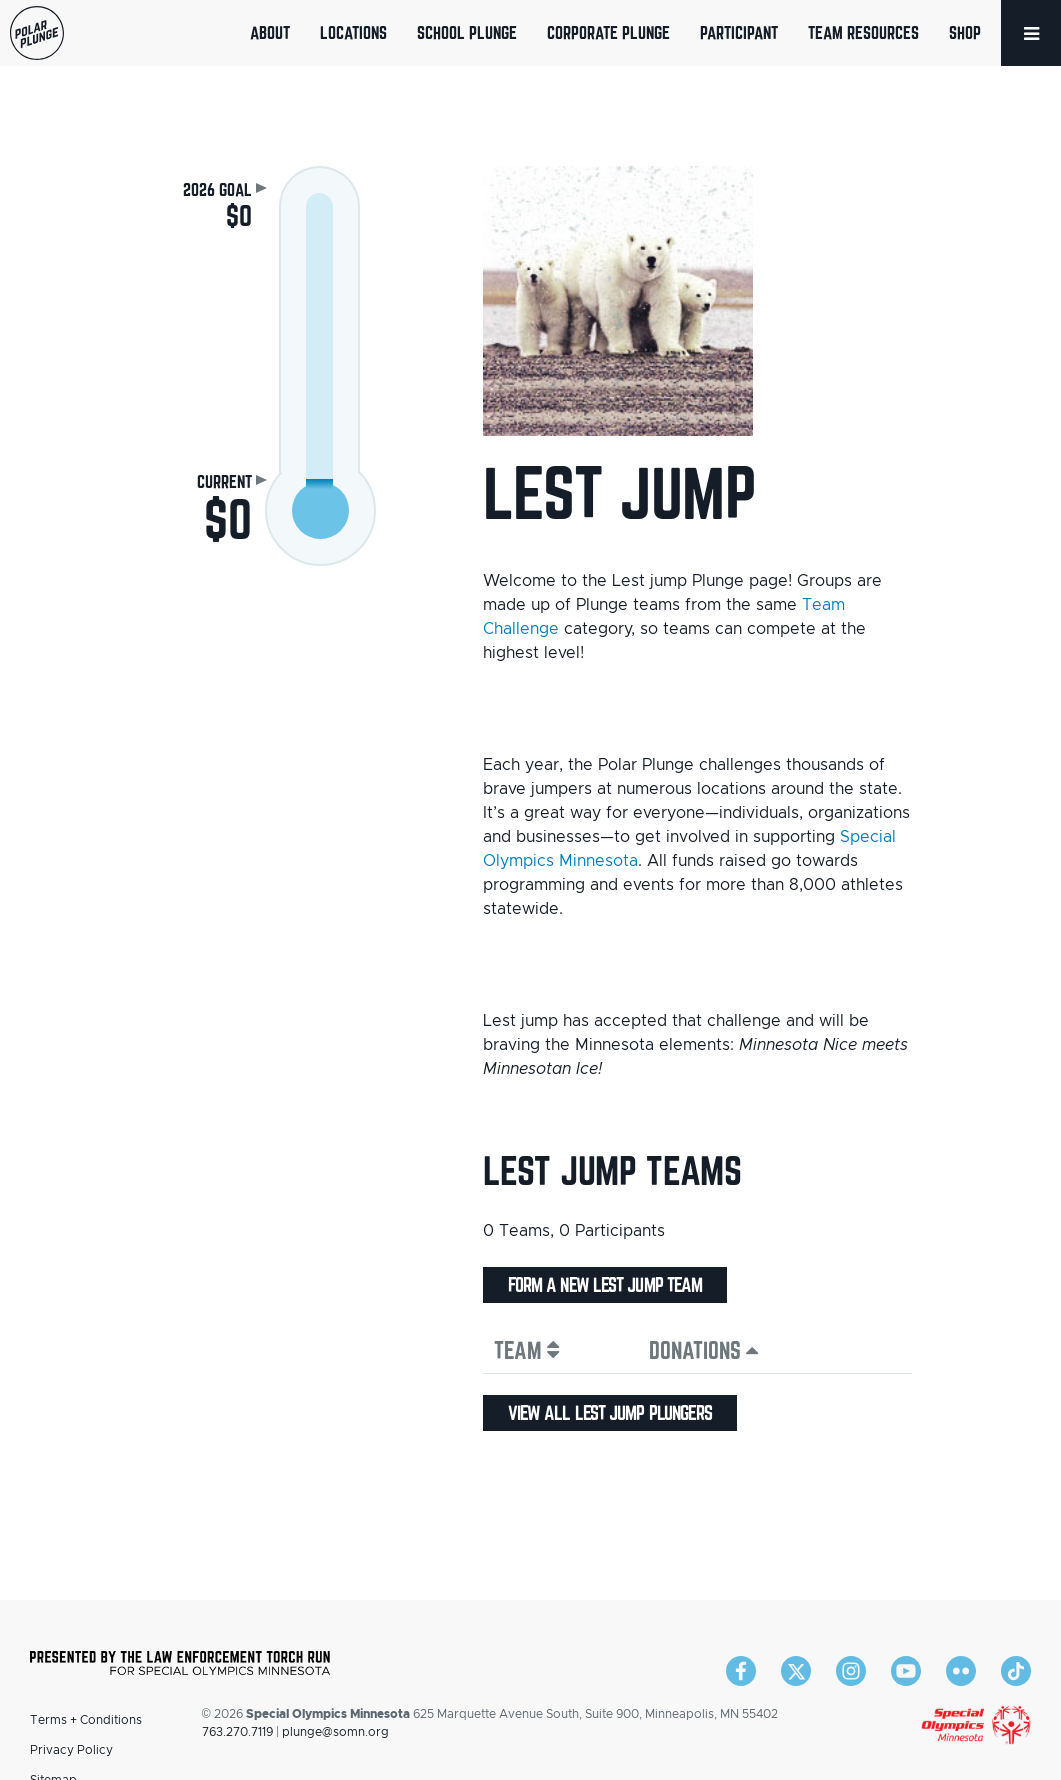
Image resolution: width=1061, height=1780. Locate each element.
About (270, 32)
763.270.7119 (237, 1732)
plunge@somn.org (335, 1732)
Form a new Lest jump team (605, 1285)
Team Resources (863, 32)
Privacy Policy (71, 1750)
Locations (353, 32)
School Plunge (467, 32)
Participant (739, 32)
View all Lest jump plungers (610, 1413)
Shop (965, 32)
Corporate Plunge (608, 32)
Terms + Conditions (86, 1720)
